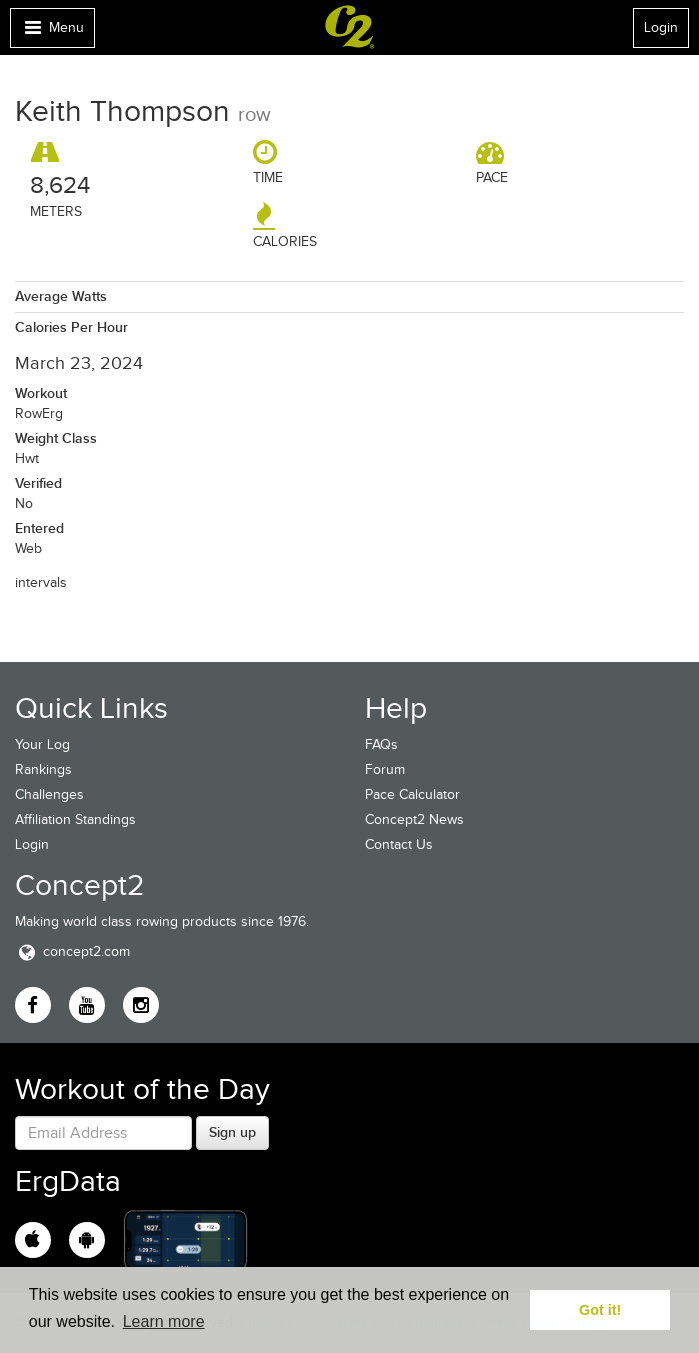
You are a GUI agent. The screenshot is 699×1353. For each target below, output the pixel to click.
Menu (52, 32)
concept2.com (72, 951)
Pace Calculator (412, 794)
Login (661, 27)
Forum (385, 769)
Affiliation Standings (75, 819)
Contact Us (399, 844)
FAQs (381, 744)
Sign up (232, 1132)
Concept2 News (414, 819)
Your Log (42, 744)
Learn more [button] (164, 1321)
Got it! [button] (600, 1310)
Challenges (49, 794)
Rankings (43, 769)
